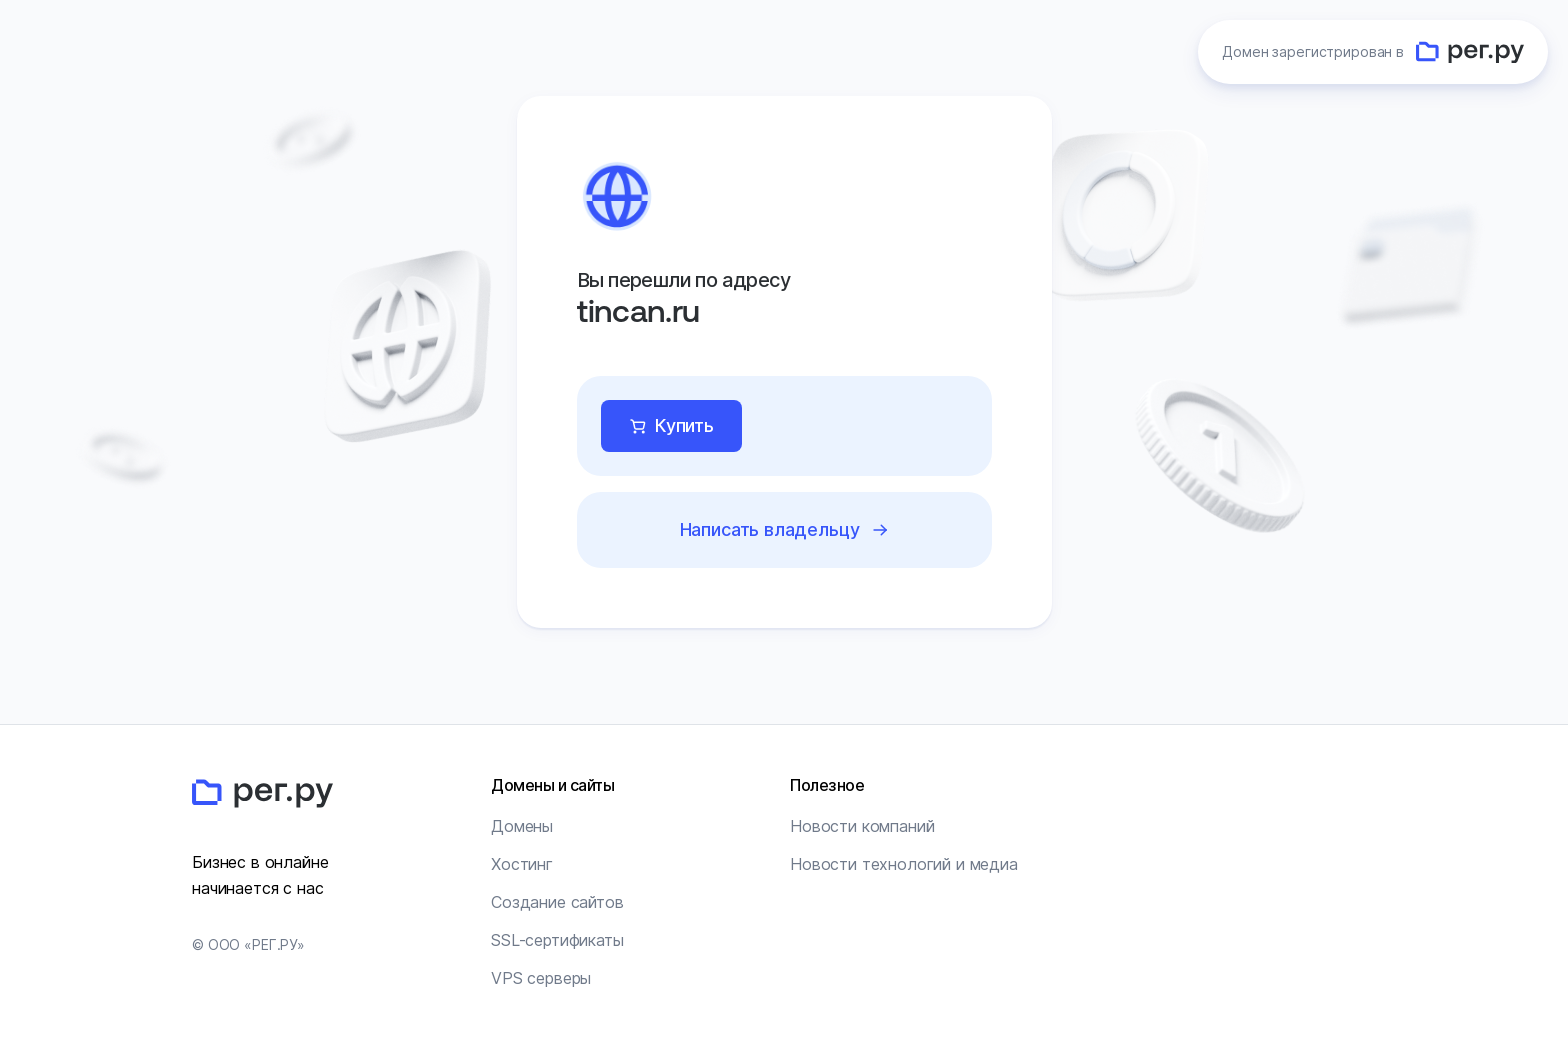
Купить (684, 425)
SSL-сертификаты (557, 940)
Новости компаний (862, 826)
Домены (522, 826)
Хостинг (522, 864)
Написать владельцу (769, 529)
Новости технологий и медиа (904, 864)
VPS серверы (541, 978)
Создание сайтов (557, 902)
